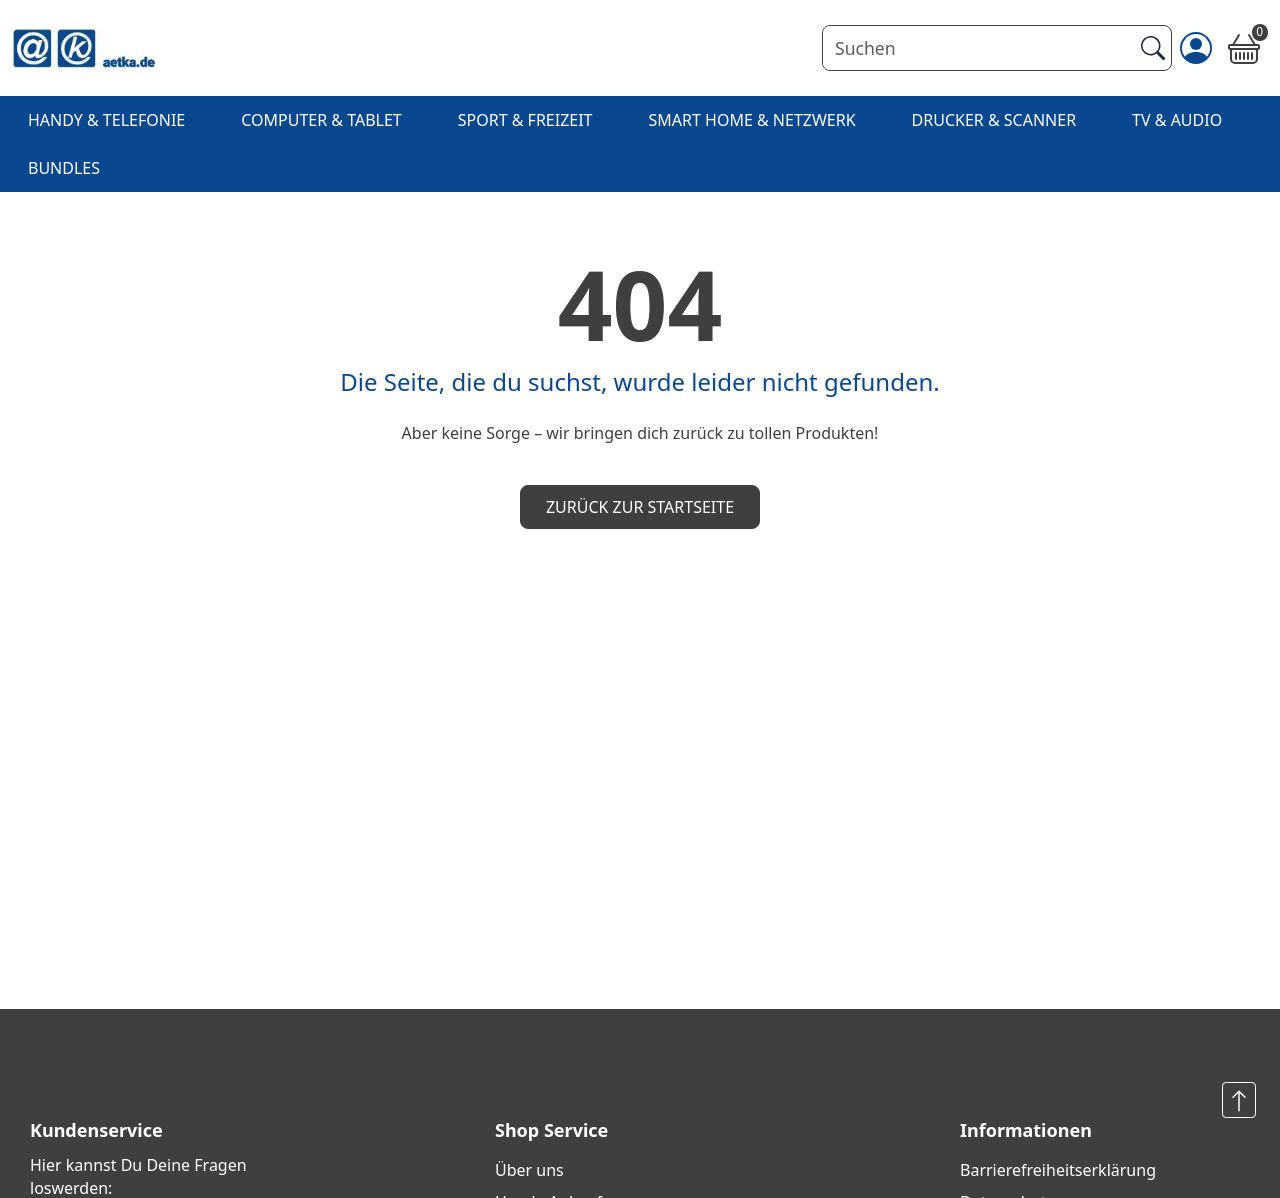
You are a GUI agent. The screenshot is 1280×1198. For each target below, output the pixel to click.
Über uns (529, 1170)
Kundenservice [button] (96, 1130)
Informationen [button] (1026, 1130)
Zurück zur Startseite (640, 507)
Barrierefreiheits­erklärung (1058, 1170)
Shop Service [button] (551, 1130)
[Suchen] (977, 48)
